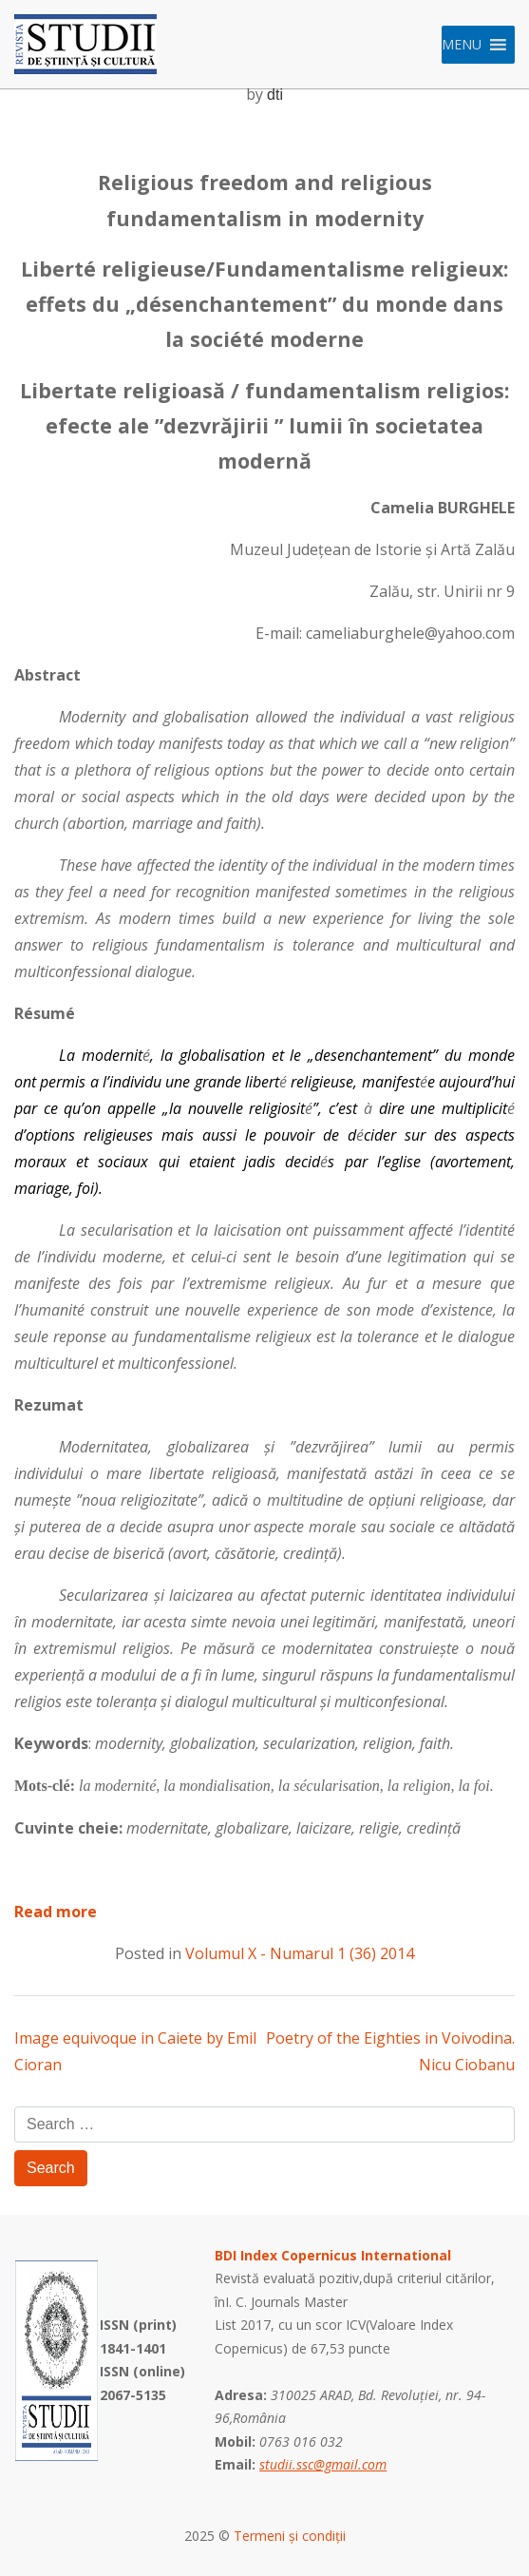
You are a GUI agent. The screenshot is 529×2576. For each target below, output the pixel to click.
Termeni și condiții (290, 2536)
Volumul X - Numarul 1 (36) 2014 (299, 1953)
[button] (462, 45)
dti (275, 95)
